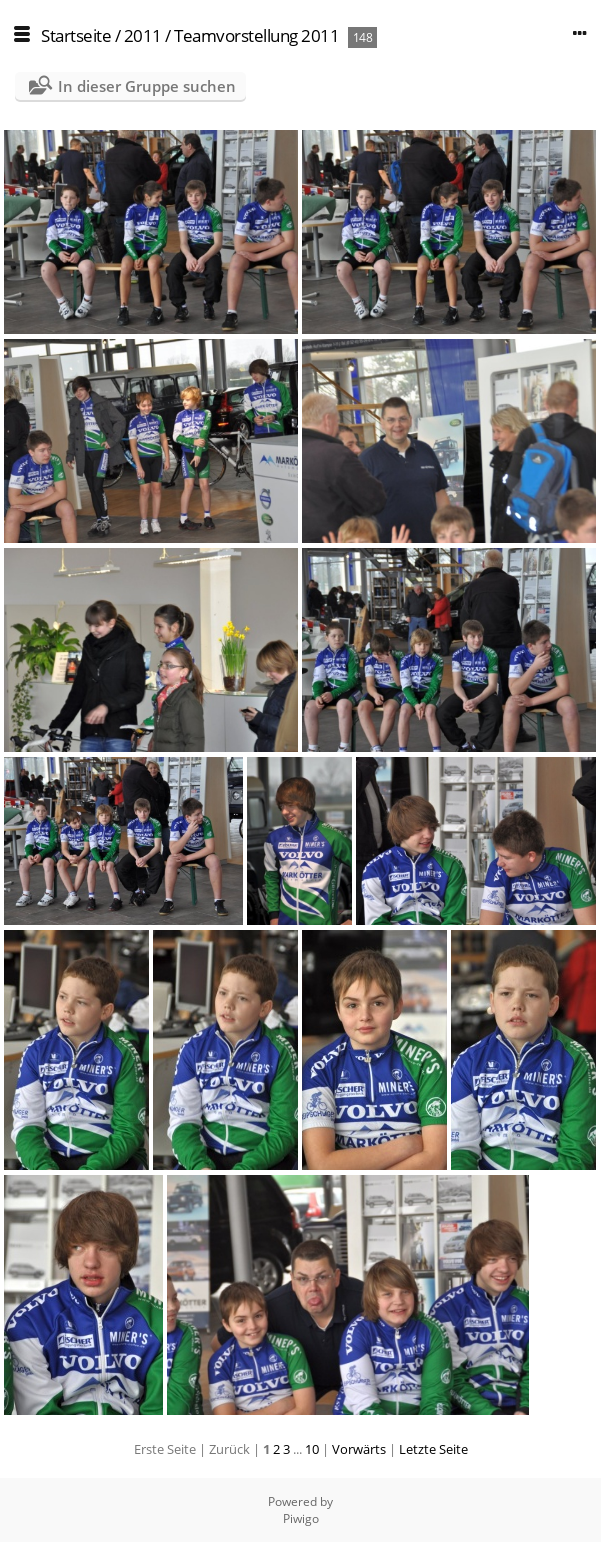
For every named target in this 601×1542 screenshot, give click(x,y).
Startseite (76, 35)
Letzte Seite (433, 1449)
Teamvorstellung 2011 (256, 35)
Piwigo (301, 1518)
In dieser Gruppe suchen (147, 86)
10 (312, 1449)
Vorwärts (359, 1449)
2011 (143, 35)
